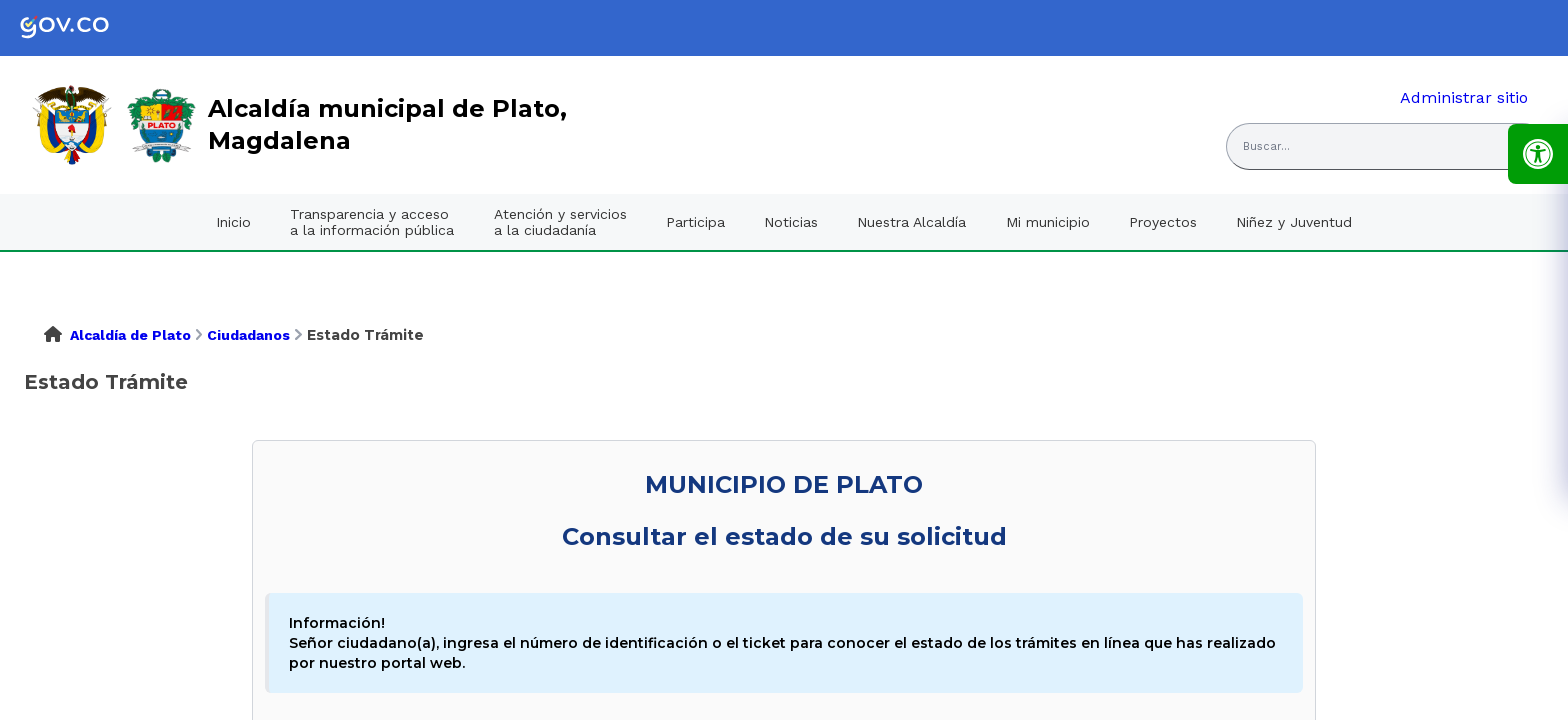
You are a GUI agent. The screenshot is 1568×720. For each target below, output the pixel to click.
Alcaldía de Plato (130, 335)
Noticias (791, 222)
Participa (695, 222)
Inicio (233, 222)
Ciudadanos (248, 335)
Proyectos (1163, 222)
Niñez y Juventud (1294, 222)
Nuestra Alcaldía (911, 222)
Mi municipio (1048, 222)
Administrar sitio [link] (1464, 97)
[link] (80, 28)
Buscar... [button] (1266, 146)
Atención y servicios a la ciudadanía (560, 222)
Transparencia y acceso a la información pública (372, 222)
